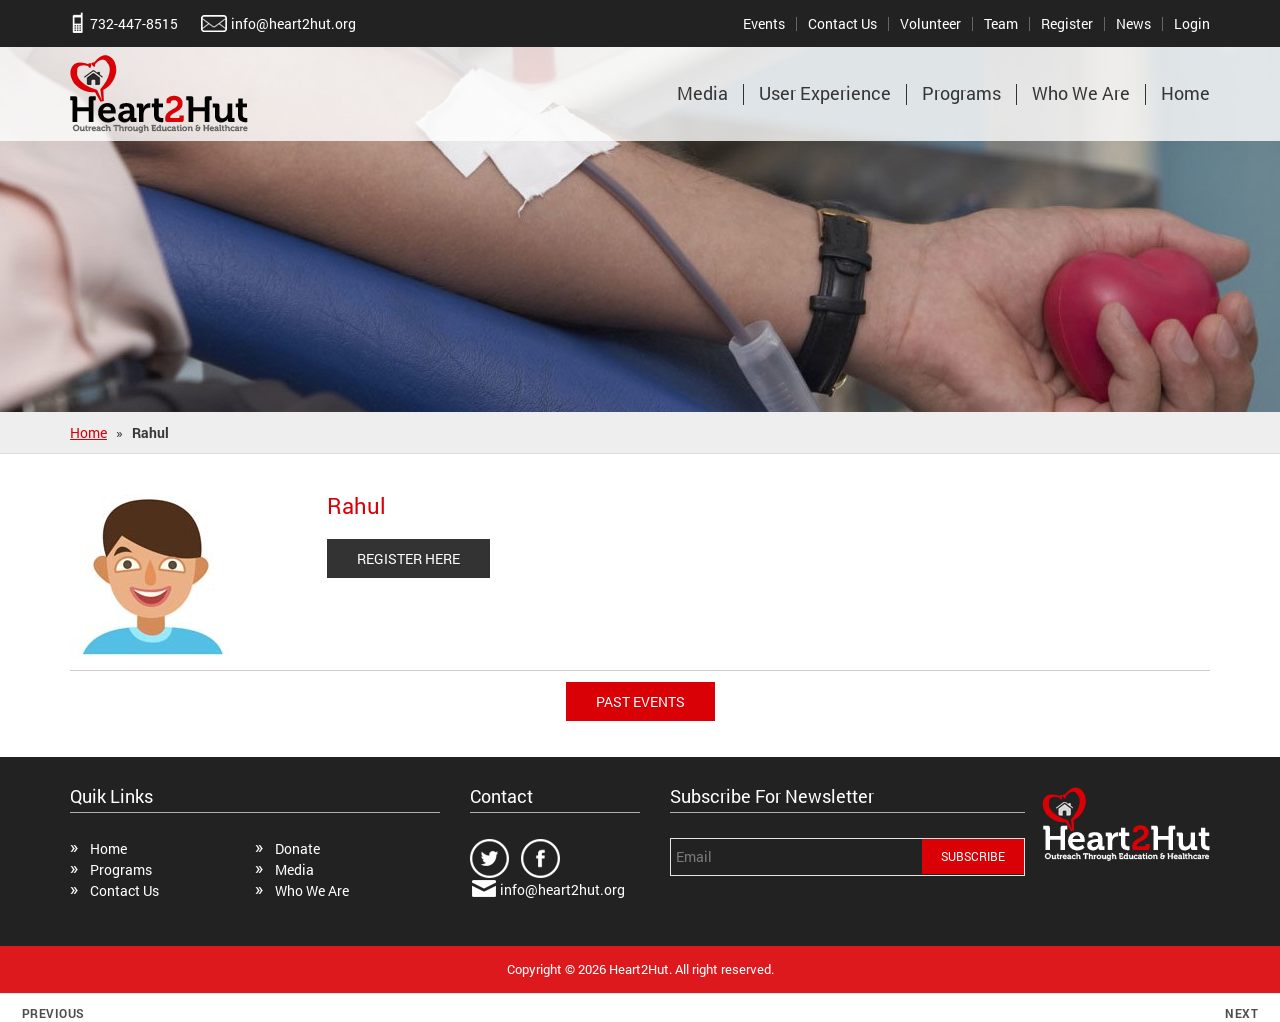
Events (764, 23)
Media (702, 93)
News (1133, 23)
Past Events (640, 701)
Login (1192, 23)
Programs (961, 93)
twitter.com (490, 858)
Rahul (356, 505)
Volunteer (930, 23)
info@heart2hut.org (293, 23)
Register (1067, 23)
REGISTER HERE (408, 558)
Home (1185, 93)
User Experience (825, 93)
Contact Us (842, 23)
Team (1001, 23)
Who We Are (1081, 93)
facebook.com (541, 858)
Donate (297, 848)
